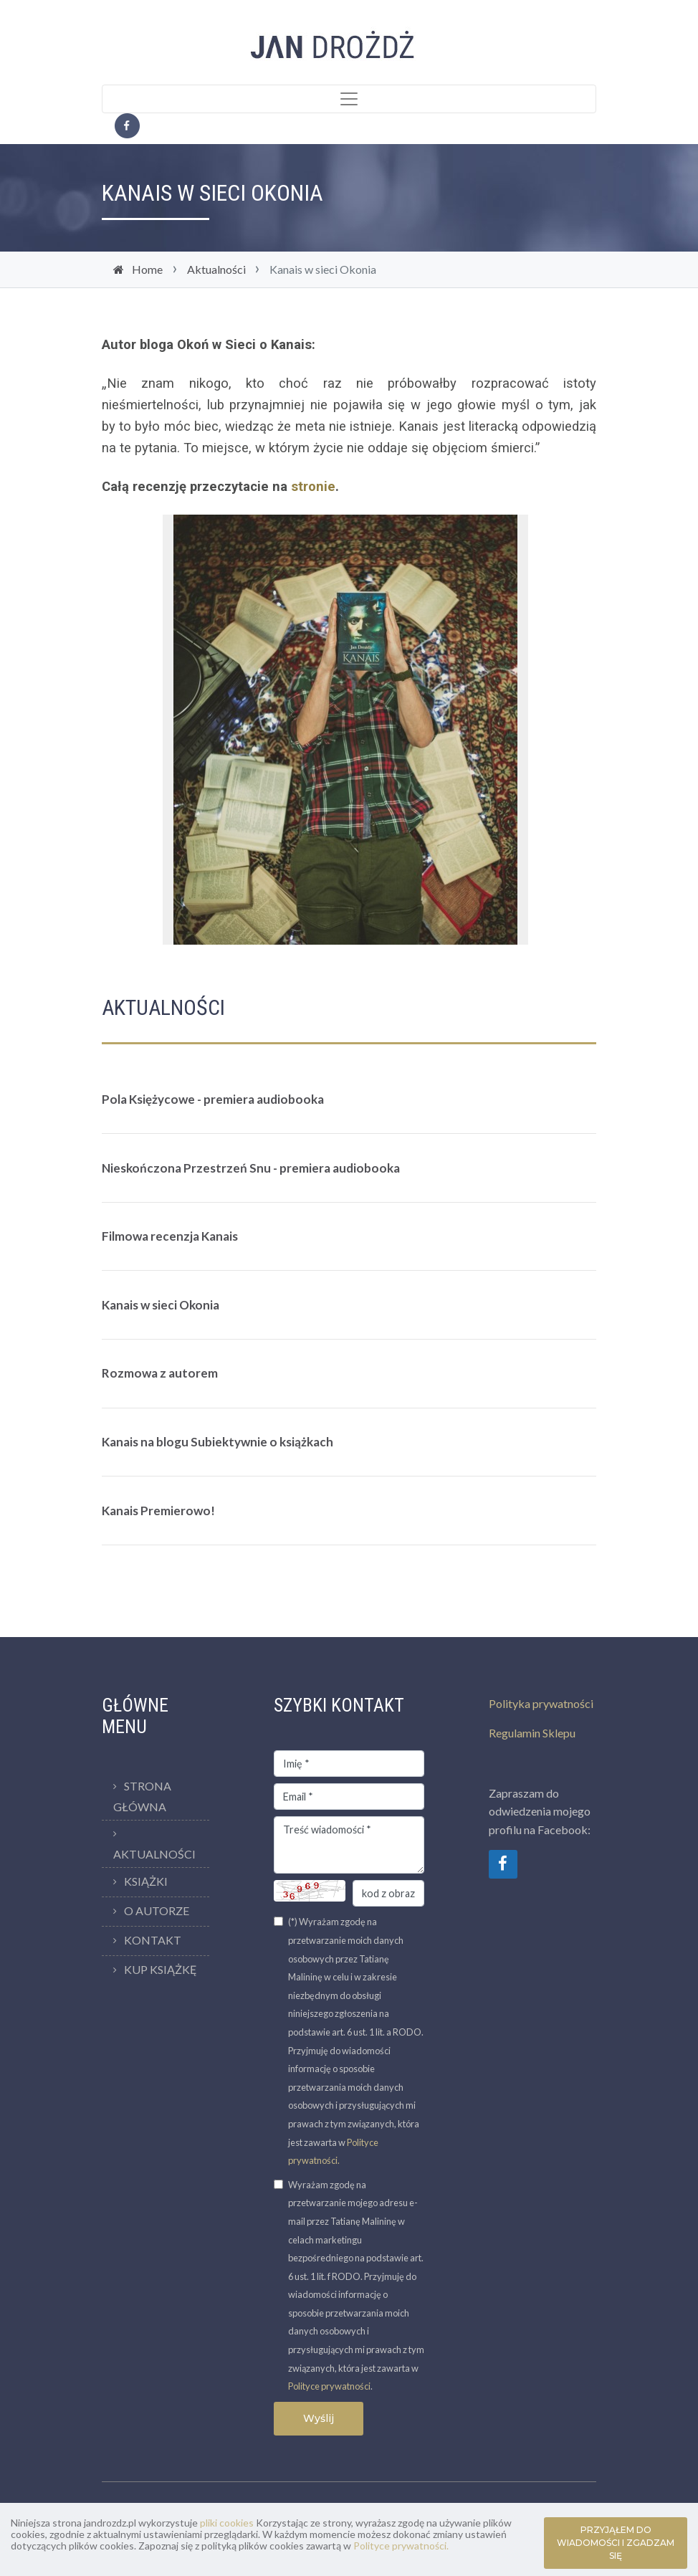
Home (147, 269)
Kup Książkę (160, 1969)
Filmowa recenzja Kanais (170, 1236)
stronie (313, 487)
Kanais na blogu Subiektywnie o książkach (217, 1441)
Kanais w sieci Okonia (160, 1304)
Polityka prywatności (541, 1703)
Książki (146, 1881)
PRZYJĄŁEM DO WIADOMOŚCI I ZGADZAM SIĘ (615, 2542)
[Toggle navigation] (349, 99)
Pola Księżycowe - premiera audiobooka (213, 1099)
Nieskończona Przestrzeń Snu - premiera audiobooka (251, 1167)
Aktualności (216, 269)
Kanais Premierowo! (158, 1510)
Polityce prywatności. (401, 2545)
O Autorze (156, 1910)
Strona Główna (142, 1796)
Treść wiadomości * (349, 1845)
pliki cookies (227, 2523)
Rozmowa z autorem (160, 1372)
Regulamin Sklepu (532, 1733)
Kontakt (152, 1940)
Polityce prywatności (329, 2386)
